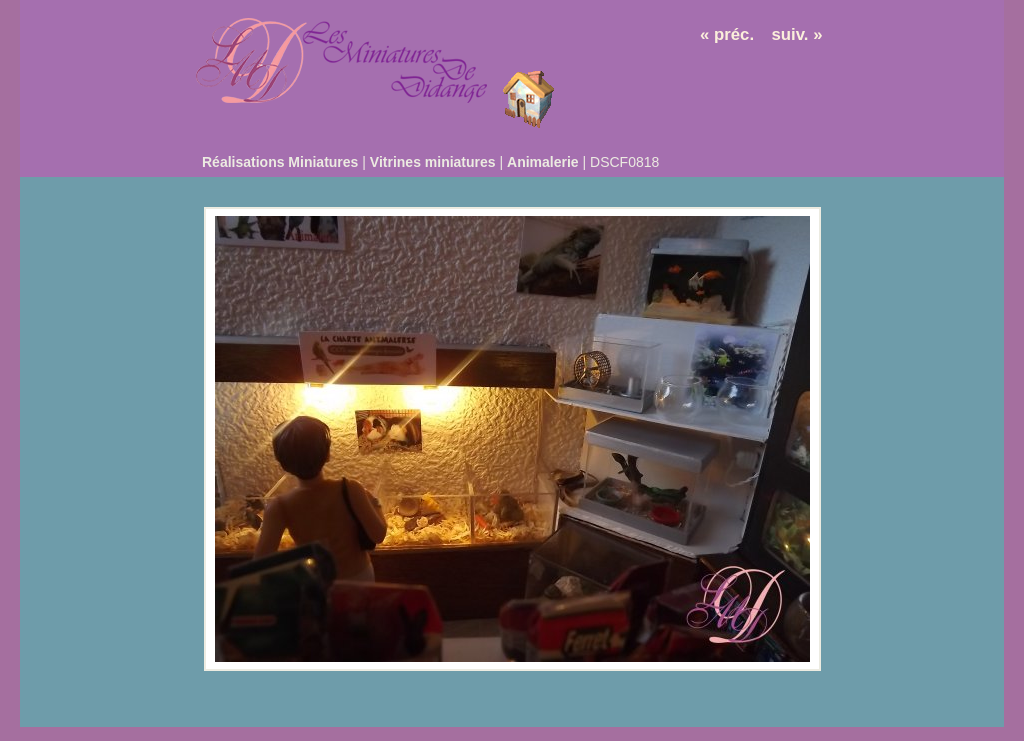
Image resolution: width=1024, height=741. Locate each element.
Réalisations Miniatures (280, 162)
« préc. (727, 34)
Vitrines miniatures (433, 162)
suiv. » (797, 34)
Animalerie (543, 162)
